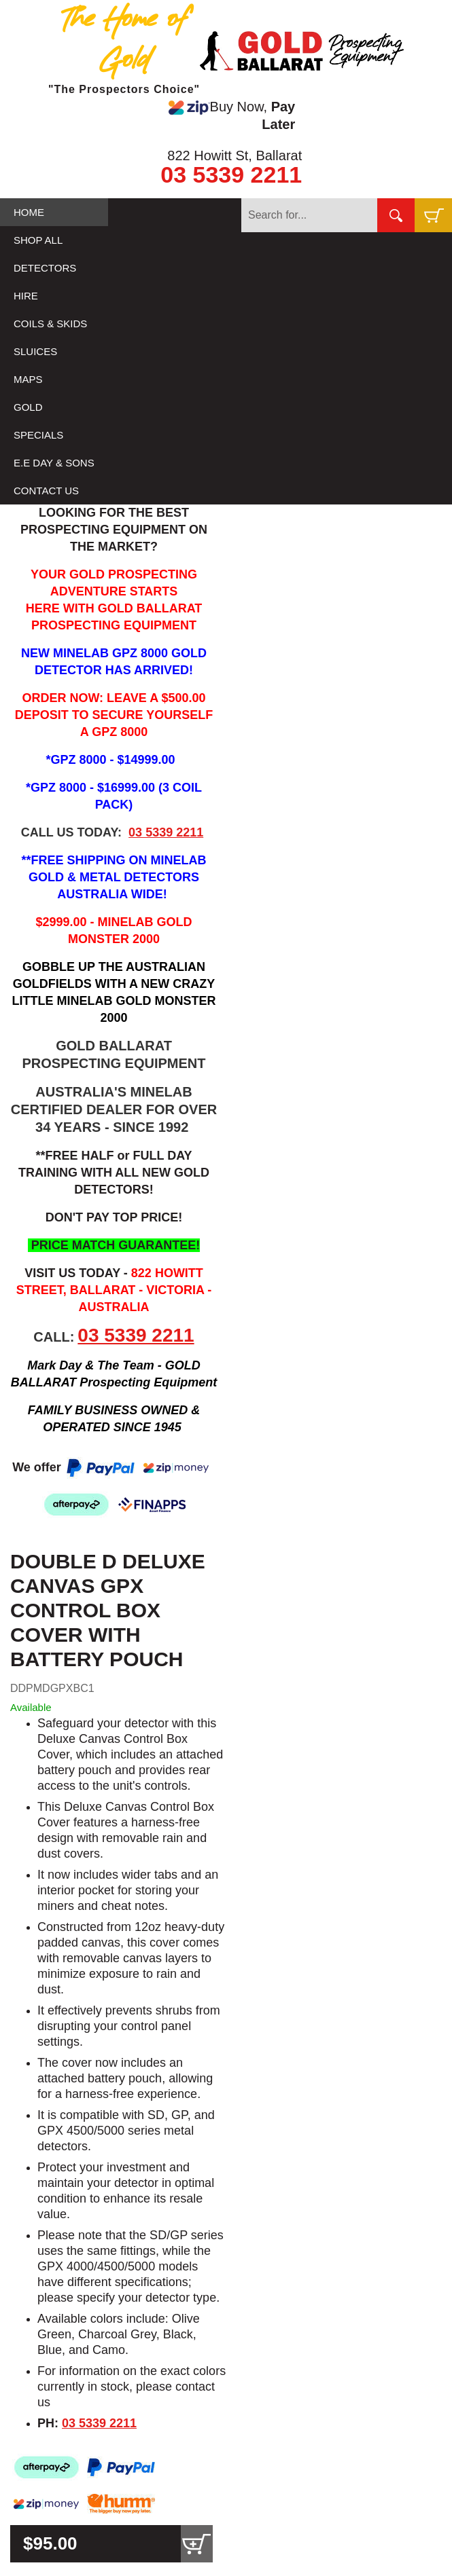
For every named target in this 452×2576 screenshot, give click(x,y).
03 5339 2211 (231, 174)
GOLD (28, 407)
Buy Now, (232, 115)
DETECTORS (45, 268)
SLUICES (35, 351)
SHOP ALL (38, 240)
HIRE (26, 295)
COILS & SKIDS (50, 323)
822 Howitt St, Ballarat (234, 155)
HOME (29, 212)
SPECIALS (38, 435)
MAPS (28, 379)
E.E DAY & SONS (54, 462)
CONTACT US (46, 490)
